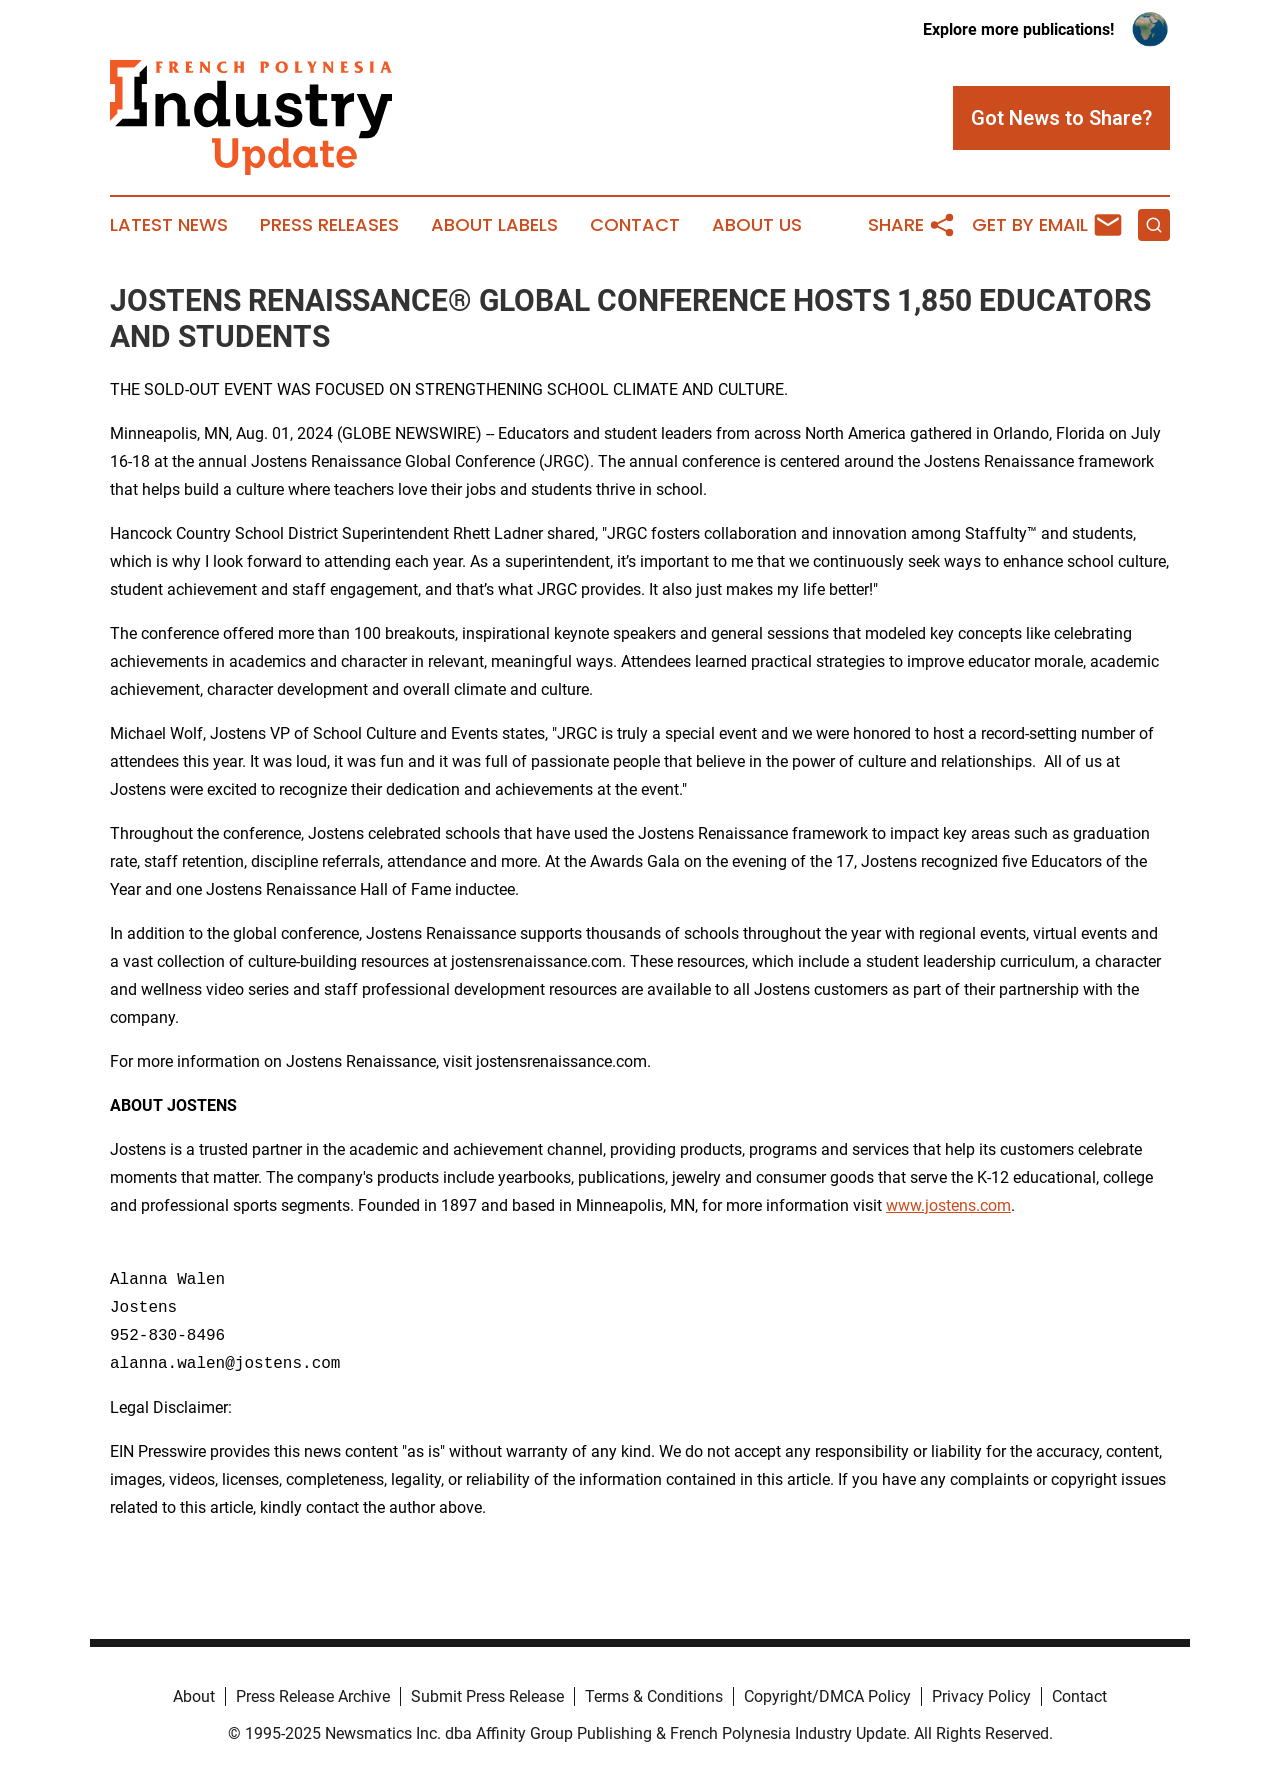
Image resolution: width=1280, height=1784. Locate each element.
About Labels (494, 225)
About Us (757, 225)
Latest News (169, 225)
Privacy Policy (981, 1696)
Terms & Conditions (654, 1696)
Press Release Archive (313, 1696)
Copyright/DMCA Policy (827, 1696)
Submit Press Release (487, 1696)
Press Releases (329, 225)
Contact (635, 225)
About (194, 1696)
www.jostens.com (948, 1205)
